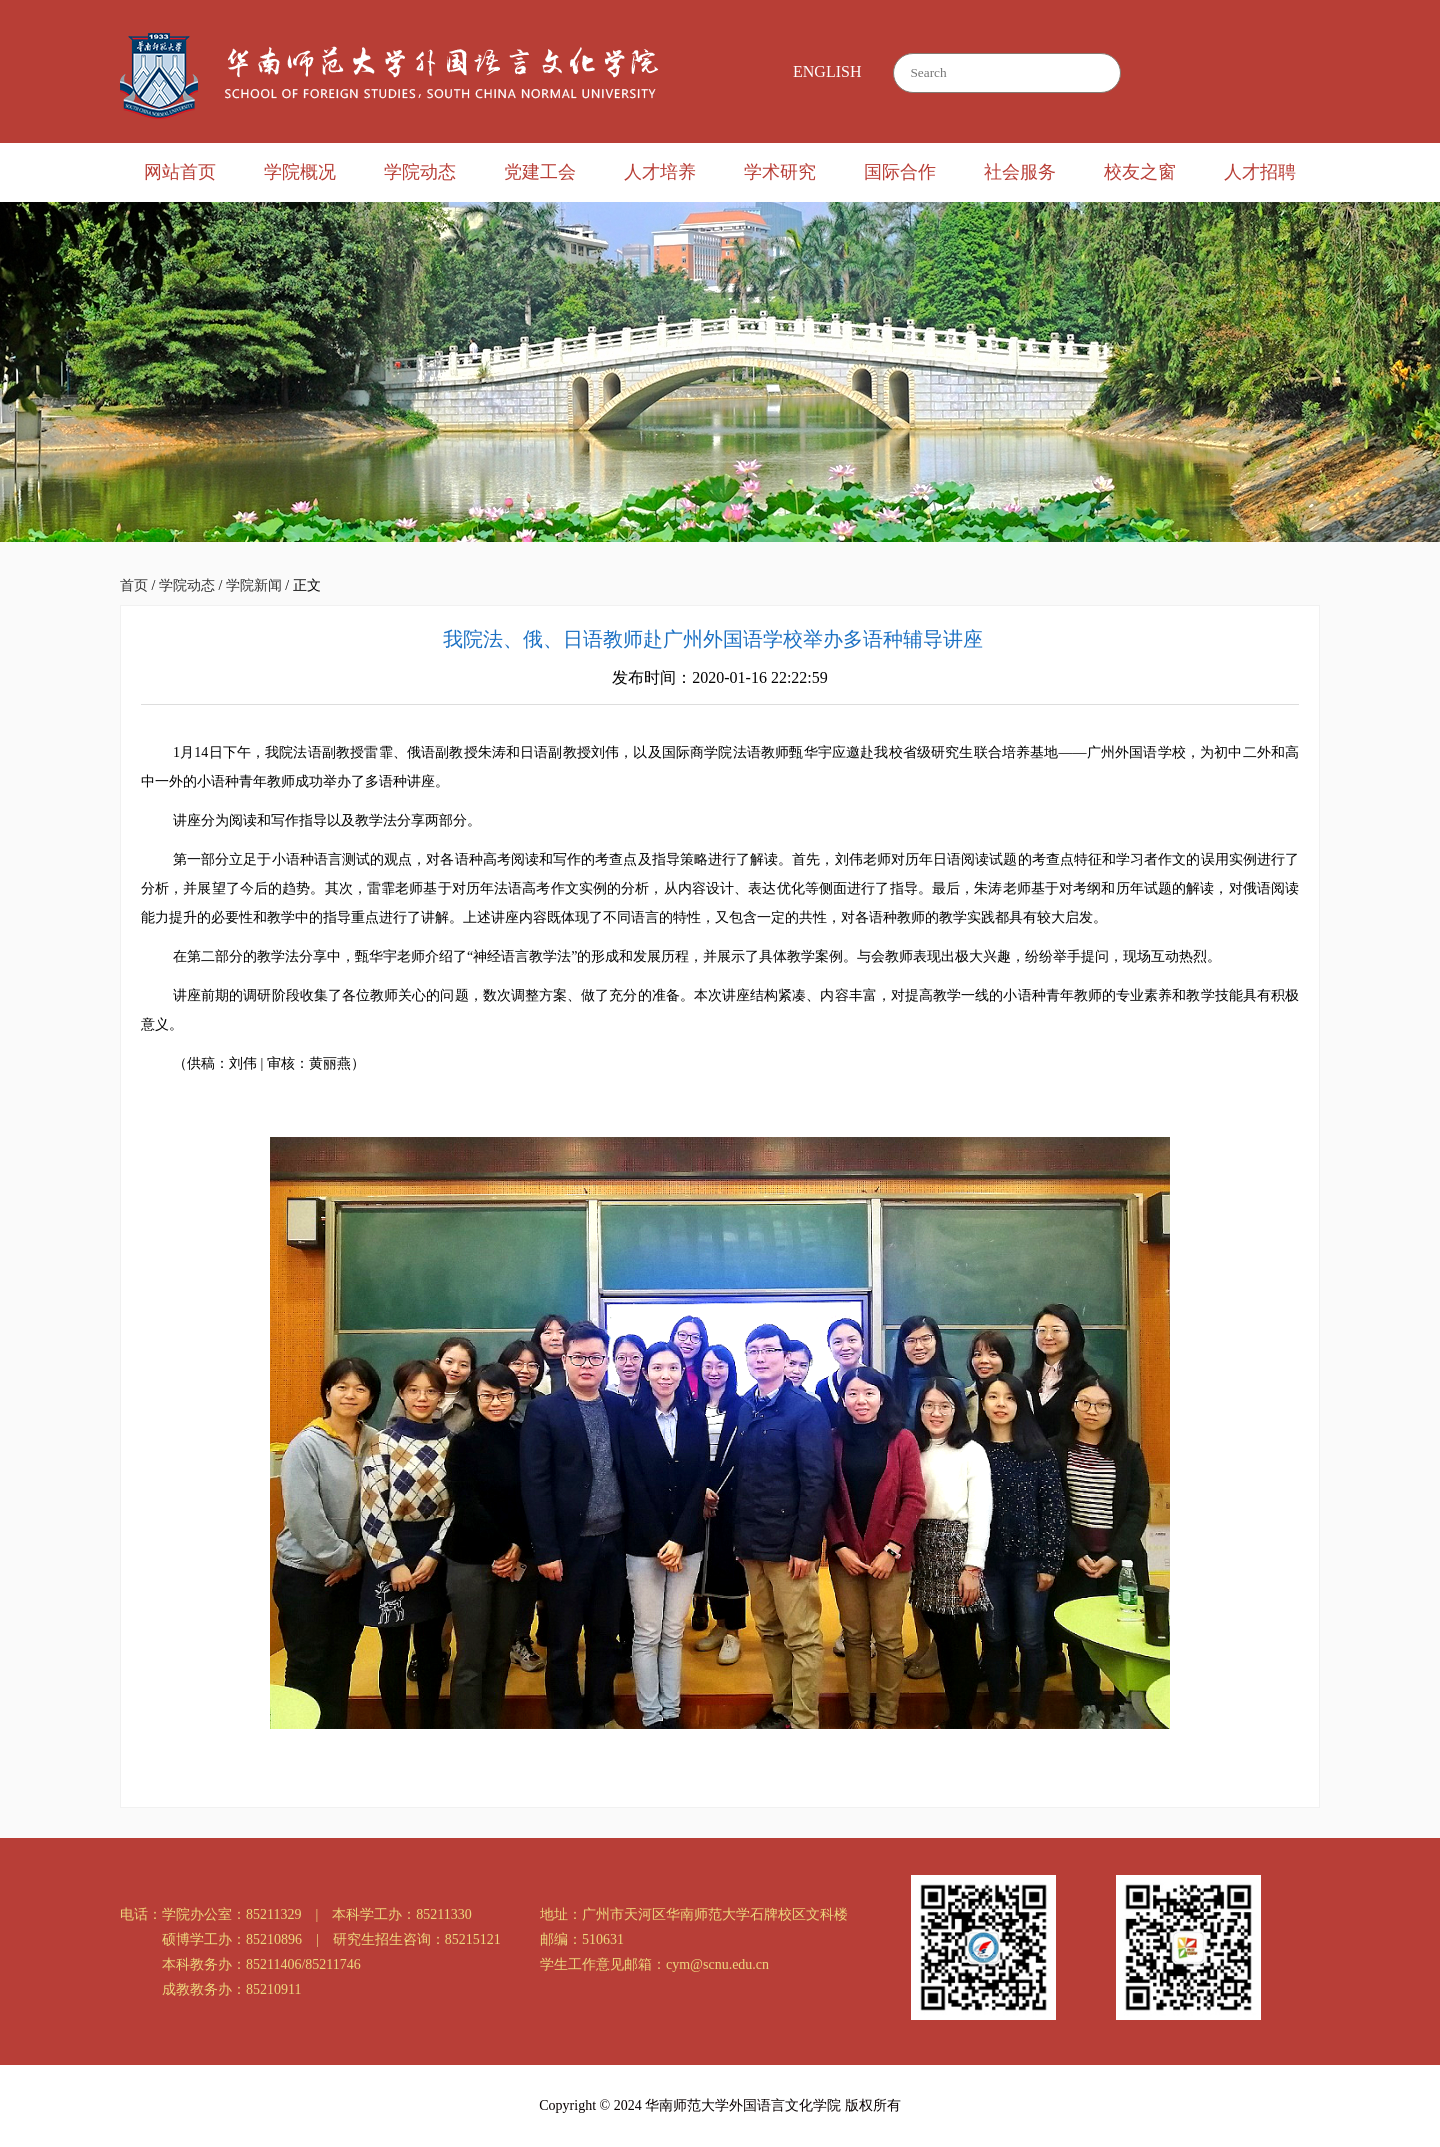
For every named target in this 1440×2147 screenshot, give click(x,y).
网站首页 (180, 172)
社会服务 (1020, 172)
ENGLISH (827, 71)
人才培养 (660, 172)
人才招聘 (1260, 172)
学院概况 (300, 172)
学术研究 (780, 172)
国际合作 (900, 172)
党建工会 (540, 172)
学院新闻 (254, 585)
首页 (134, 585)
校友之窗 (1140, 172)
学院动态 (420, 172)
